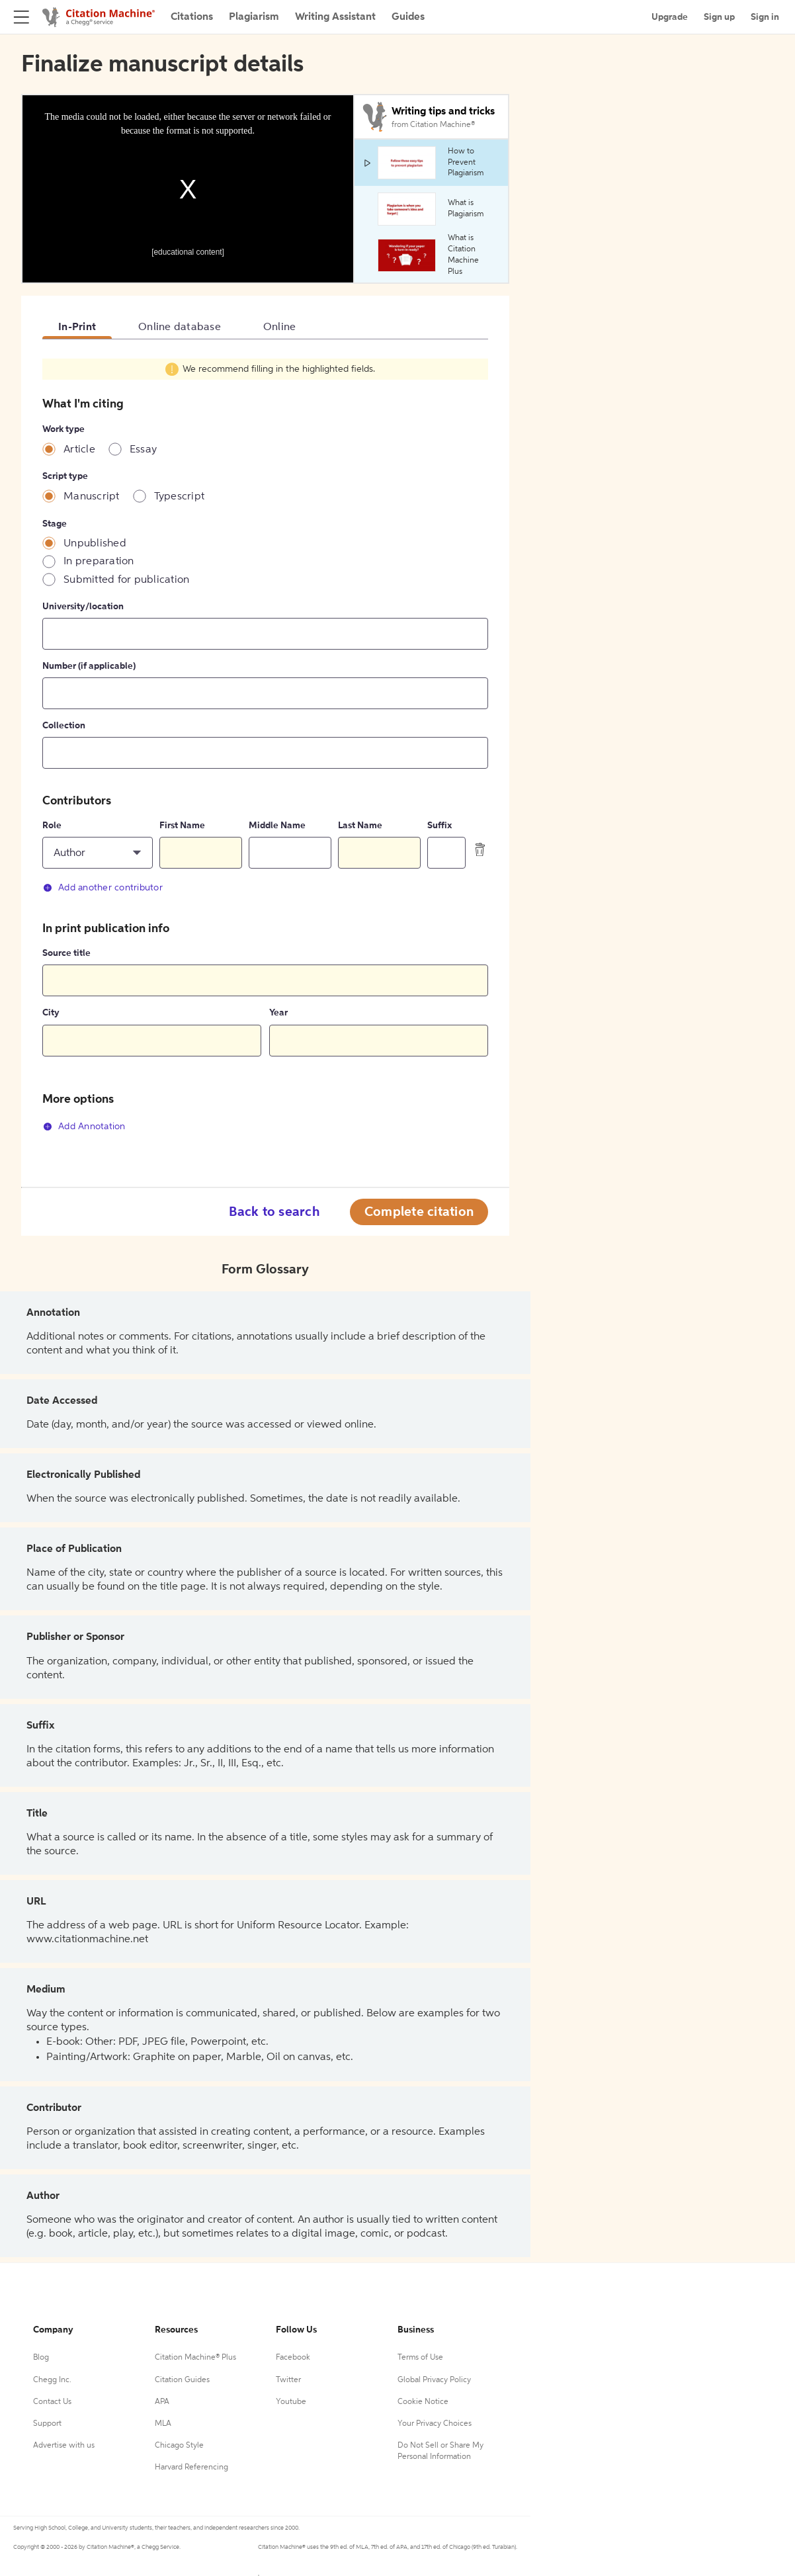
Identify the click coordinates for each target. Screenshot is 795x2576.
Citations (192, 17)
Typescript (179, 497)
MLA (163, 2424)
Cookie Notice (423, 2402)
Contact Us (52, 2402)
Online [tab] (279, 327)
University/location (83, 606)
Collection (63, 725)
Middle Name (277, 825)
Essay (143, 450)
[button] (97, 853)
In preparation (98, 561)
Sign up (719, 17)
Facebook (293, 2358)
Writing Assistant (335, 17)
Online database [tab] (179, 327)
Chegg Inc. (52, 2380)
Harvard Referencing (191, 2467)
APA (162, 2402)
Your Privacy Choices (435, 2424)
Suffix (439, 825)
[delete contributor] (480, 849)
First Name (182, 825)
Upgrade (669, 17)
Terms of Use (420, 2358)
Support (47, 2424)
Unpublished (94, 543)
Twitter (288, 2380)
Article (79, 450)
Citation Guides (182, 2380)
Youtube (291, 2402)
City (51, 1012)
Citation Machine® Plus (195, 2358)
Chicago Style (179, 2446)
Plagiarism (254, 17)
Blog (41, 2358)
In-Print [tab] (77, 327)
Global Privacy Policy (434, 2380)
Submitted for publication (126, 580)
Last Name (360, 825)
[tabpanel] (265, 753)
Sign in (765, 17)
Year (278, 1012)
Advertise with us (64, 2446)
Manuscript (91, 497)
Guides (408, 17)
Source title (66, 953)
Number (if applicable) (89, 666)
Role (52, 825)
